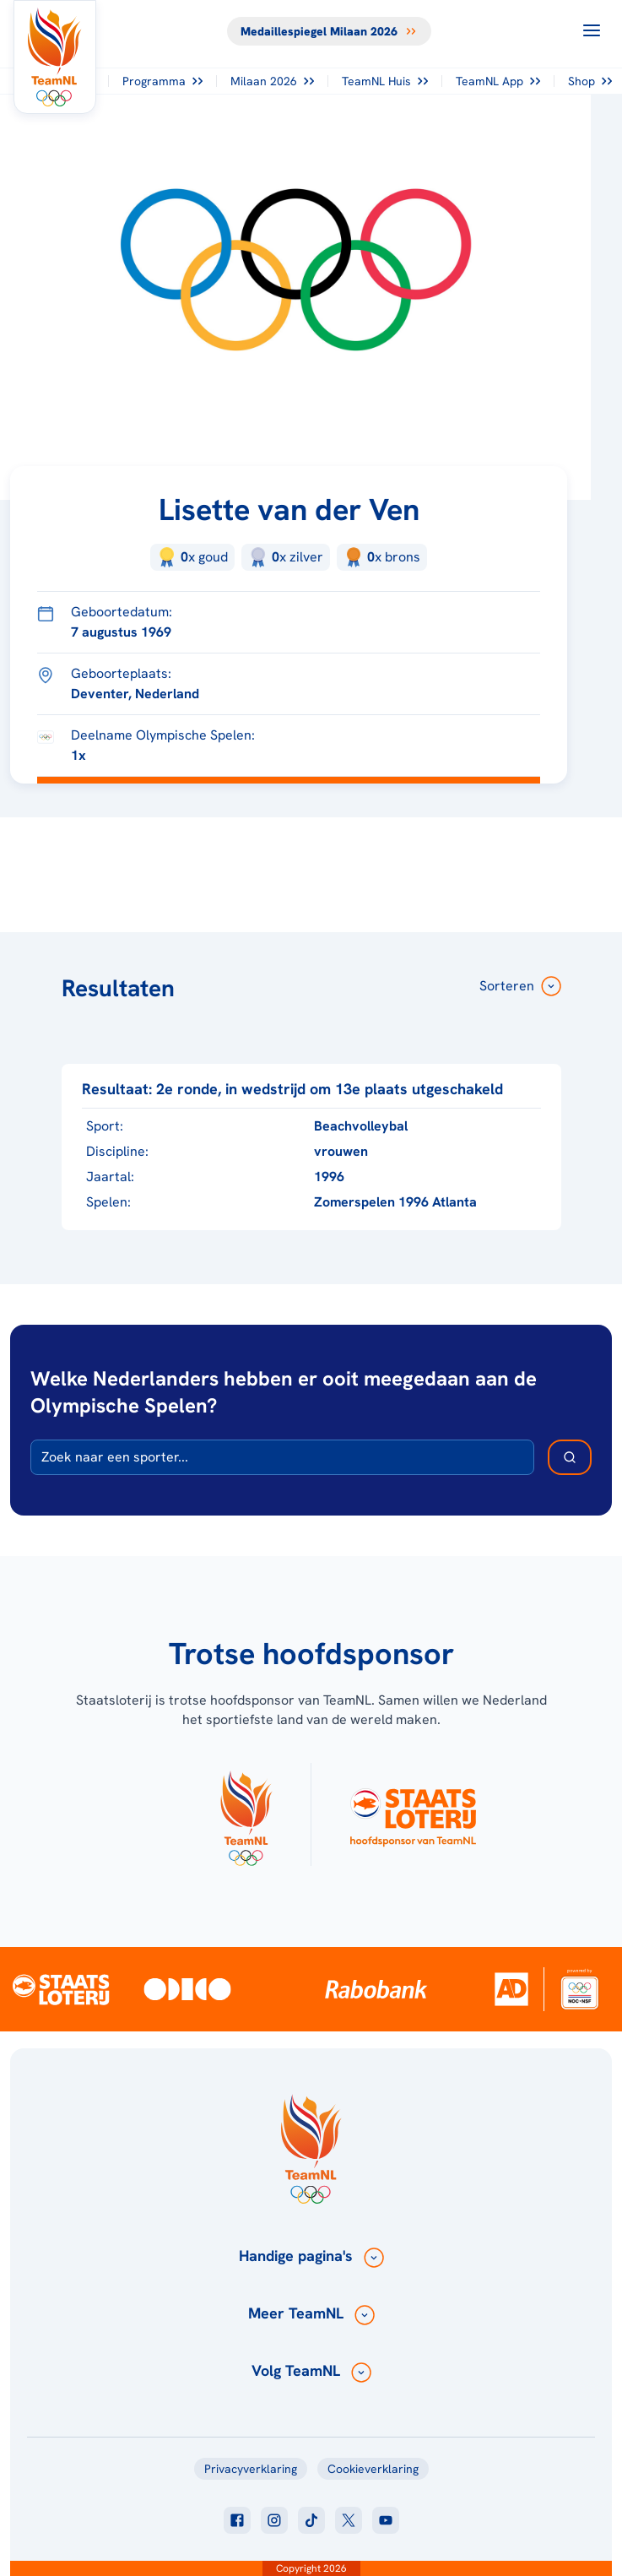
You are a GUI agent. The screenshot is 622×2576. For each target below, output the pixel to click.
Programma (162, 81)
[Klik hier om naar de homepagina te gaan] (55, 57)
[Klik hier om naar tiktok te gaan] (311, 2520)
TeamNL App (498, 81)
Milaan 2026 (272, 81)
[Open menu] (591, 30)
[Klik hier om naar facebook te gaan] (237, 2520)
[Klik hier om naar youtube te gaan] (385, 2520)
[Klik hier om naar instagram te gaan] (274, 2520)
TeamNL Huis (385, 81)
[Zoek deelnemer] (570, 1457)
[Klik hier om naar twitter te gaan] (348, 2520)
